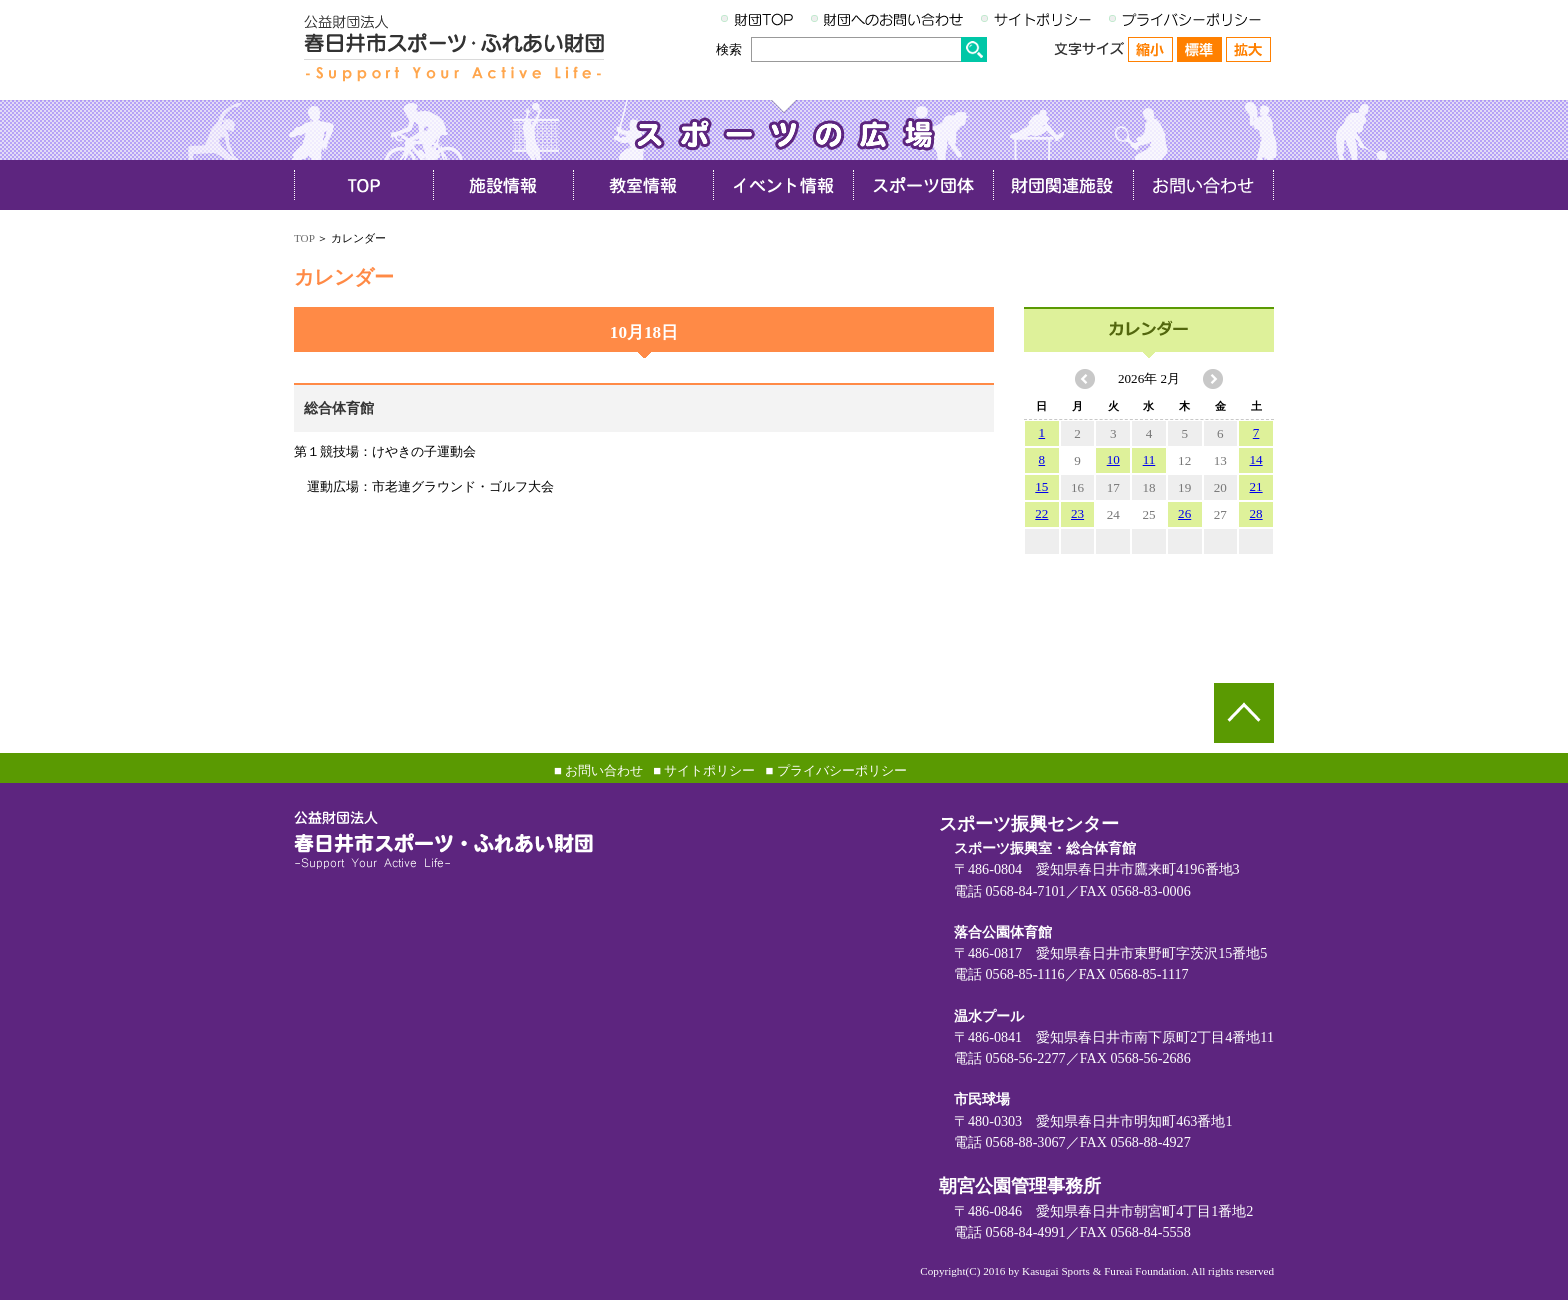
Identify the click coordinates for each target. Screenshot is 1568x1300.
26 (1184, 513)
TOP (304, 238)
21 (1256, 486)
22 (1041, 513)
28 (1256, 513)
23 (1077, 513)
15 (1041, 486)
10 (1113, 459)
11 (1149, 459)
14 (1256, 459)
